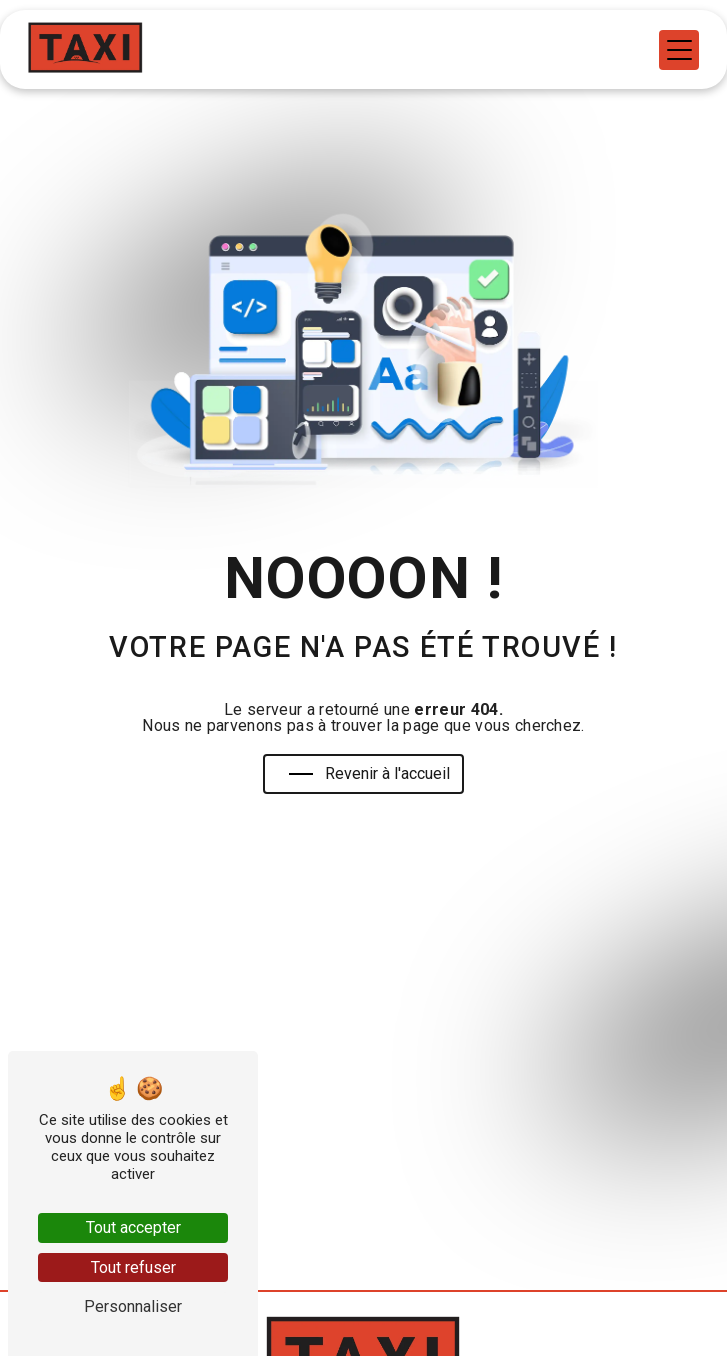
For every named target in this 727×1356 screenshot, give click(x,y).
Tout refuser (133, 1267)
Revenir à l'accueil (369, 773)
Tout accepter (133, 1227)
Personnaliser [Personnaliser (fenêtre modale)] (133, 1306)
